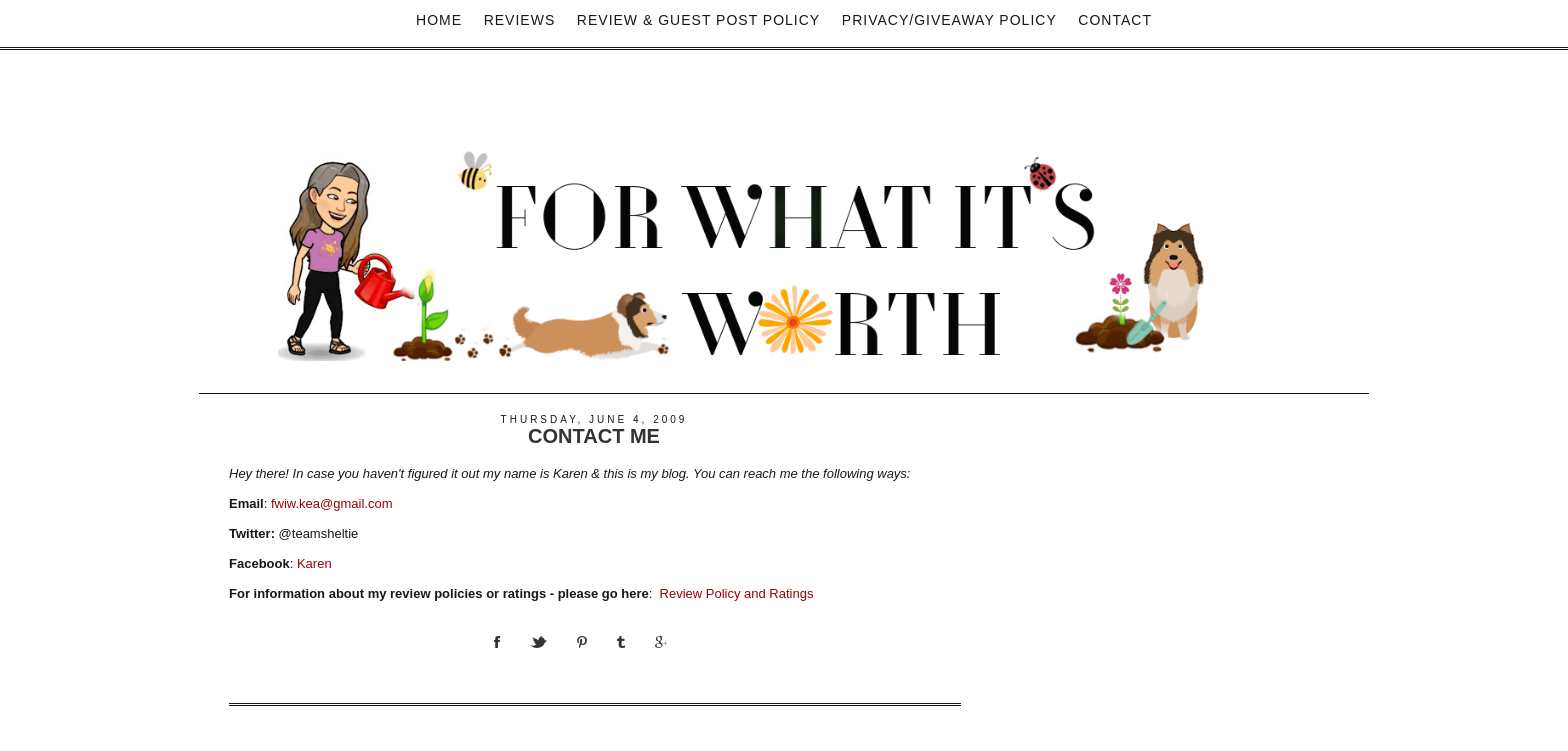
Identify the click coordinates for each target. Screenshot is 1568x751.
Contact (1115, 20)
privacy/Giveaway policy (949, 20)
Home (439, 20)
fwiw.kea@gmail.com (332, 503)
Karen (314, 563)
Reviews (520, 20)
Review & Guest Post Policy (698, 20)
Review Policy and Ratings (737, 593)
